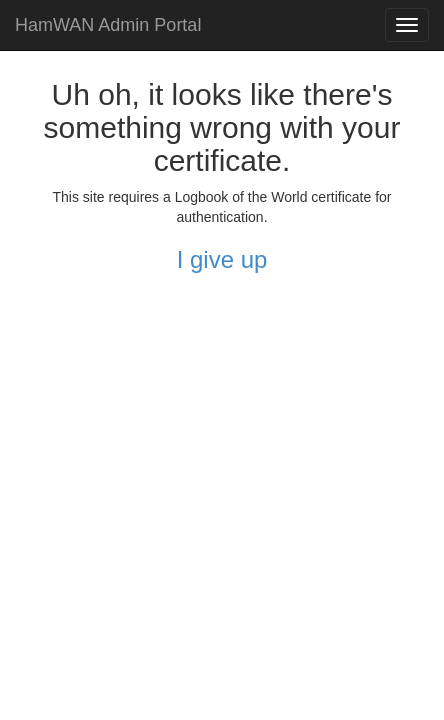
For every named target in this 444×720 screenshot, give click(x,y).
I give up (222, 259)
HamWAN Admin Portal (108, 25)
